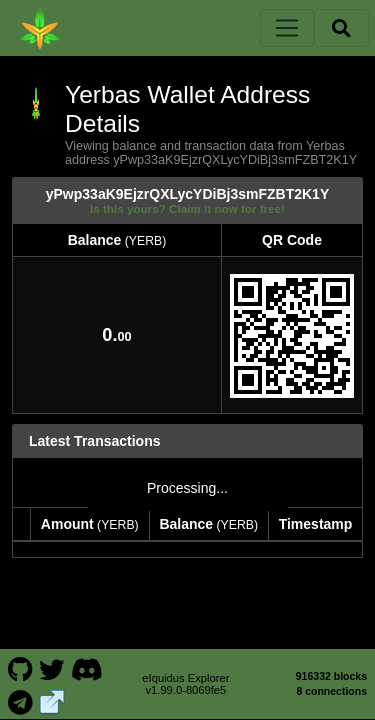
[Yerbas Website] (52, 690)
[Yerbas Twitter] (52, 658)
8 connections (331, 681)
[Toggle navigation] (287, 28)
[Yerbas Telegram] (20, 690)
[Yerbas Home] (40, 28)
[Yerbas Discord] (86, 658)
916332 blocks (331, 666)
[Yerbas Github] (20, 658)
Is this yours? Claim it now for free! (187, 208)
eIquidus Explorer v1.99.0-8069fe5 (185, 674)
